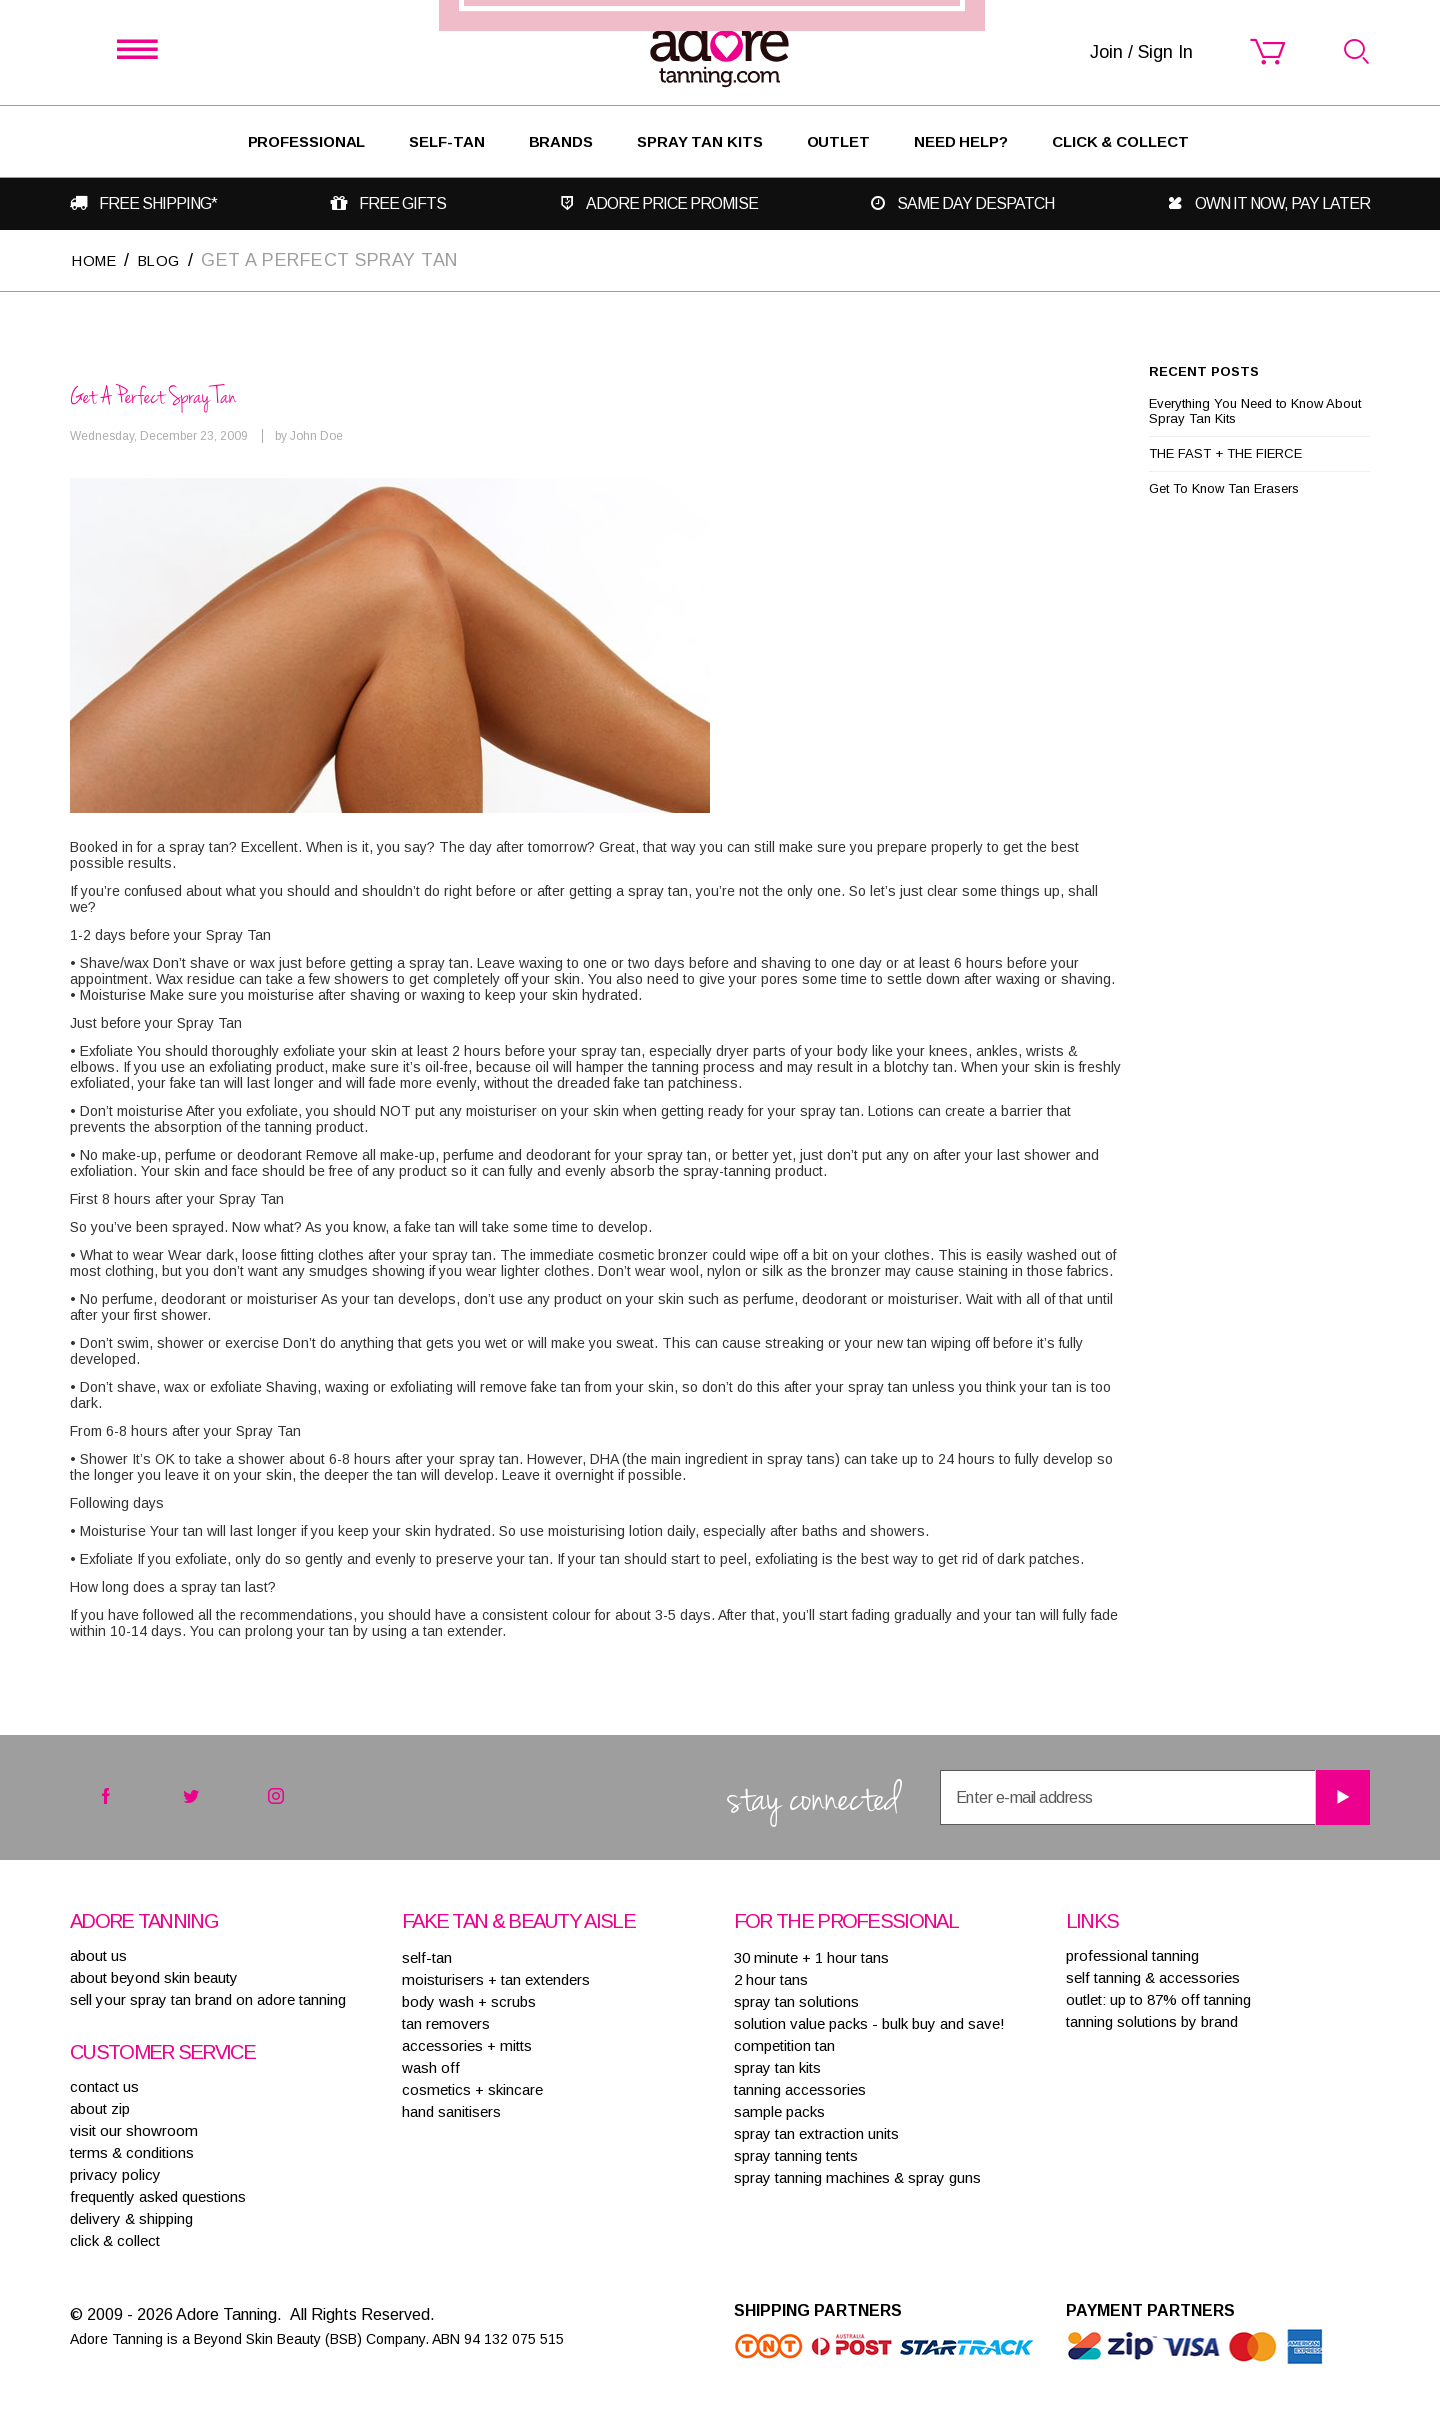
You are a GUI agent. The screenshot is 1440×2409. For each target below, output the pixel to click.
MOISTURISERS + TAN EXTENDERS (496, 1978)
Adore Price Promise (676, 203)
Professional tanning (1132, 1954)
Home (99, 259)
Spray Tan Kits (700, 141)
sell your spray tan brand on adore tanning (208, 1998)
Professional (307, 141)
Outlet (838, 141)
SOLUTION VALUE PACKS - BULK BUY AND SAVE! (869, 2022)
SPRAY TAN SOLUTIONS (796, 2000)
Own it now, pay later (1287, 203)
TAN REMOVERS (446, 2022)
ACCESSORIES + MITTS (467, 2044)
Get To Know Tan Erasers (1224, 487)
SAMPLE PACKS (779, 2110)
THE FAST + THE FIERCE (1225, 452)
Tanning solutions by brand (1152, 2020)
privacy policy (115, 2173)
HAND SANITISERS (451, 2110)
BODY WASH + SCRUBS (469, 2000)
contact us (104, 2085)
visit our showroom (134, 2129)
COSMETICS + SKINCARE (472, 2088)
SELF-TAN (446, 141)
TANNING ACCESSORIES (800, 2088)
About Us (98, 1954)
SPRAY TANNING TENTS (796, 2154)
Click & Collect (1120, 141)
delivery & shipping (131, 2217)
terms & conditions (132, 2151)
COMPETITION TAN (784, 2044)
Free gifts (404, 203)
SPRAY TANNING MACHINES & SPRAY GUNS (857, 2176)
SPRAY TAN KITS (777, 2066)
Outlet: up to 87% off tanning (1158, 1998)
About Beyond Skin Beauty (154, 1976)
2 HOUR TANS (771, 1978)
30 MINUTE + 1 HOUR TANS (811, 1956)
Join (841, 1296)
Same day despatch (981, 203)
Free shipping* (155, 203)
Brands (561, 141)
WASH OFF (431, 2066)
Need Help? (961, 141)
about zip (100, 2107)
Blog (174, 259)
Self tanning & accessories (1153, 1976)
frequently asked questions (158, 2195)
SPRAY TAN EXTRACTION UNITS (816, 2132)
